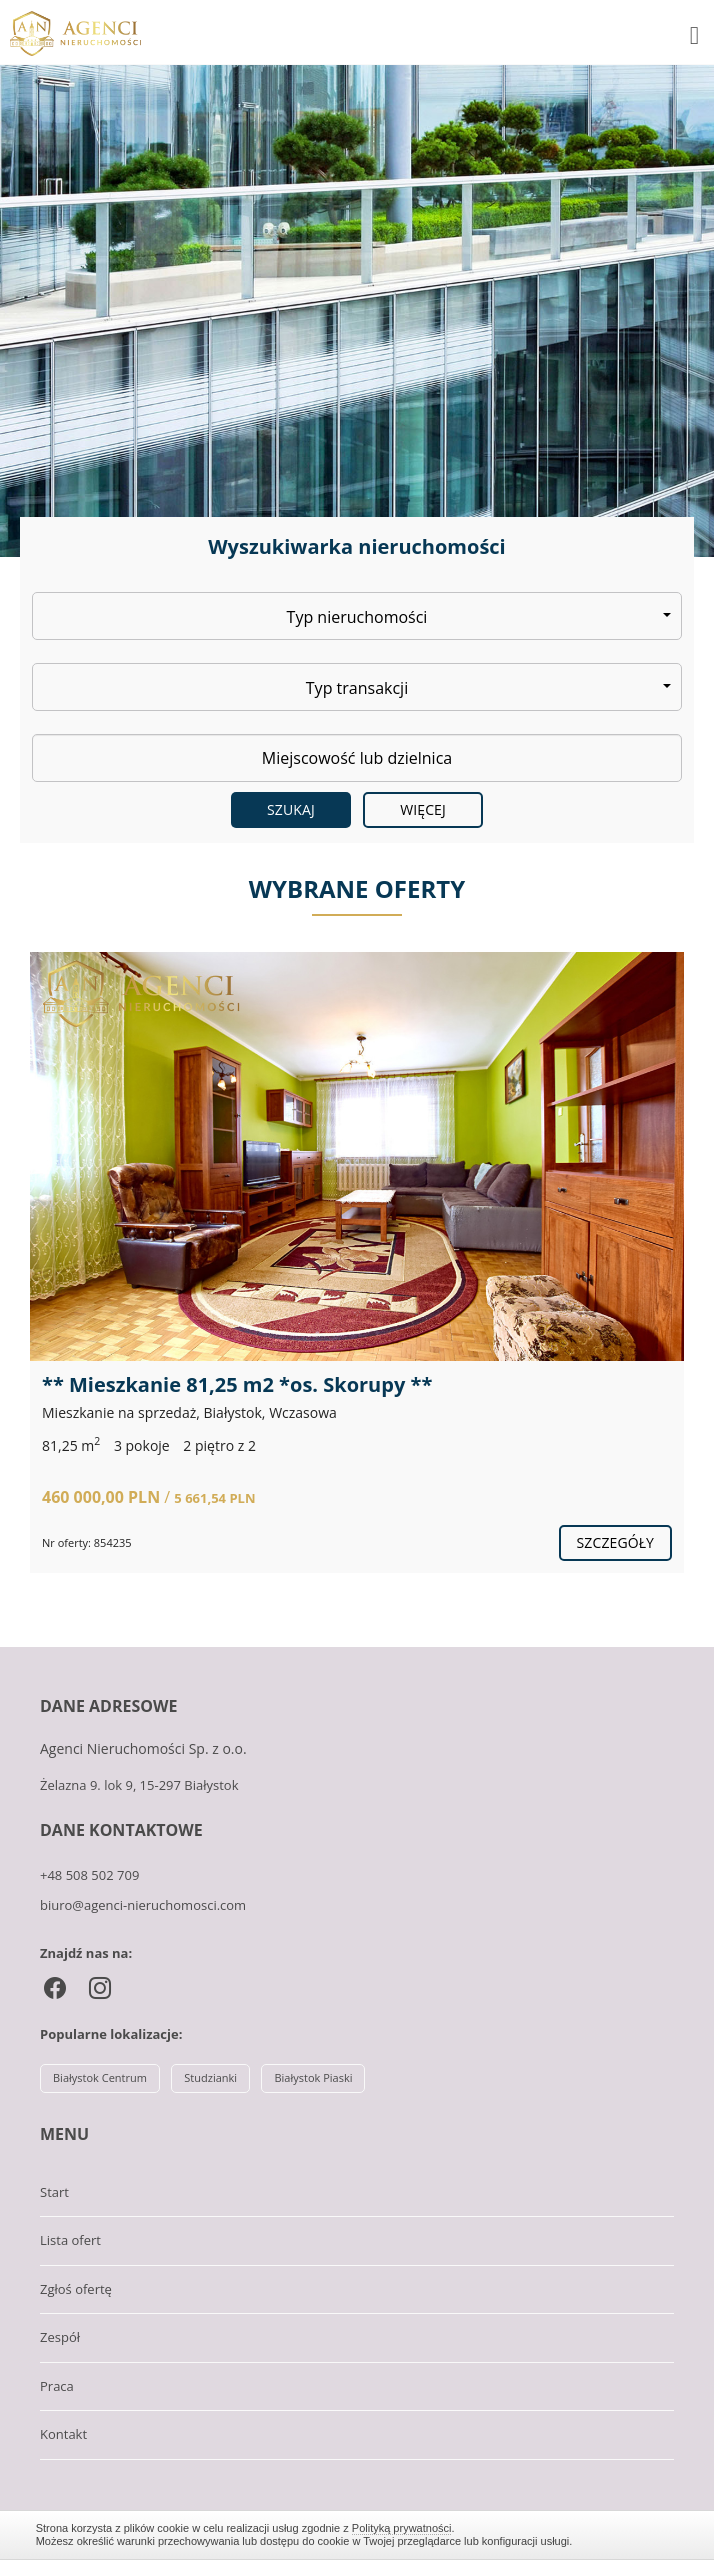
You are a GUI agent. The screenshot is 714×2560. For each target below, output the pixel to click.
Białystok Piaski (313, 2077)
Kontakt (63, 2434)
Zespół (60, 2337)
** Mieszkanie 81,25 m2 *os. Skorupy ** (237, 1384)
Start (54, 2192)
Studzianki (210, 2077)
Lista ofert (70, 2240)
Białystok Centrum (100, 2077)
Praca (57, 2386)
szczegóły (615, 1542)
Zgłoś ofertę (76, 2289)
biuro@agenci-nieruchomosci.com (143, 1905)
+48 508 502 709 (89, 1875)
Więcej (423, 809)
